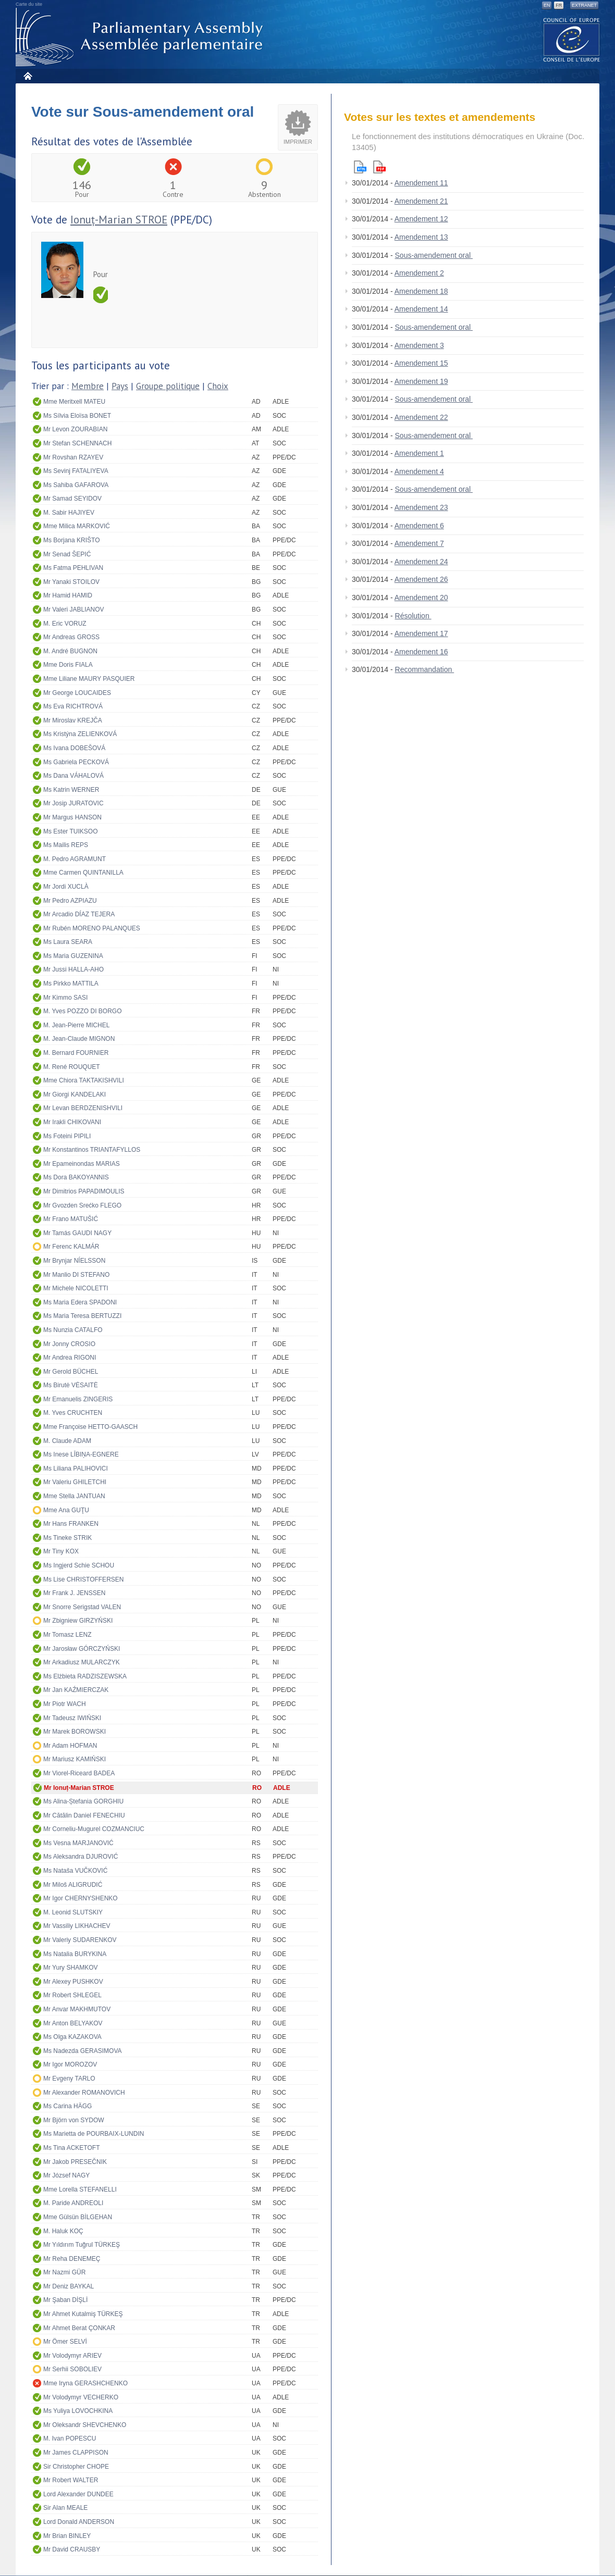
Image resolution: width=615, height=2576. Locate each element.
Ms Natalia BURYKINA (74, 1954)
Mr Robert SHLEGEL (72, 1995)
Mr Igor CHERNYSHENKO (80, 1898)
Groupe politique (168, 386)
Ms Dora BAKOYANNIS (76, 1177)
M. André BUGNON (70, 651)
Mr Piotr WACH (64, 1704)
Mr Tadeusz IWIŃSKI (72, 1718)
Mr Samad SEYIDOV (72, 498)
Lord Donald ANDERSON (78, 2521)
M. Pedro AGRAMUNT (74, 859)
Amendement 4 (419, 471)
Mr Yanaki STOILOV (71, 582)
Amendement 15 (421, 363)
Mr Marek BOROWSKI (74, 1731)
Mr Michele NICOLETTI (75, 1288)
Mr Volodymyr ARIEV (72, 2355)
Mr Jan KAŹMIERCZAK (75, 1690)
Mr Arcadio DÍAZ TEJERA (79, 914)
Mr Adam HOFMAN (70, 1745)
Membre (87, 386)
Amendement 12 (421, 219)
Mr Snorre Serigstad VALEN (82, 1607)
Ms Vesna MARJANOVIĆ (78, 1843)
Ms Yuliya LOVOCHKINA (78, 2411)
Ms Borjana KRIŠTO (71, 540)
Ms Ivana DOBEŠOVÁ (74, 748)
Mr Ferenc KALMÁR (71, 1246)
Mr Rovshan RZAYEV (73, 457)
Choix (217, 386)
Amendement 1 (419, 453)
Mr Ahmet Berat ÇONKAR (79, 2328)
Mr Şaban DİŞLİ (65, 2300)
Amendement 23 (421, 507)
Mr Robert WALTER (70, 2480)
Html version (360, 166)
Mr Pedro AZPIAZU (70, 900)
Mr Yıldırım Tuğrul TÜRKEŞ (81, 2244)
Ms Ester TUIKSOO (70, 831)
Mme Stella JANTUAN (74, 1496)
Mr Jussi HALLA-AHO (73, 969)
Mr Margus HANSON (72, 817)
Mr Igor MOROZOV (70, 2064)
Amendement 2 (419, 273)
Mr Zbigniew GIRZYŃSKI (78, 1620)
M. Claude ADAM (67, 1441)
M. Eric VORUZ (65, 623)
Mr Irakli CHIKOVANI (72, 1122)
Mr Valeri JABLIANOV (73, 609)
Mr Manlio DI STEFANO (76, 1274)
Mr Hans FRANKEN (71, 1523)
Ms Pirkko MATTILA (71, 983)
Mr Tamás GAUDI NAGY (77, 1233)
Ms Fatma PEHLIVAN (73, 567)
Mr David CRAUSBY (71, 2549)
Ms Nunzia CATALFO (73, 1330)
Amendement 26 (421, 579)
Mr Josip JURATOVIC (73, 803)
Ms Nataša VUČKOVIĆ (75, 1870)
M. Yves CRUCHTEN (72, 1412)
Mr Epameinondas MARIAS (81, 1163)
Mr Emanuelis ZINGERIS (78, 1399)
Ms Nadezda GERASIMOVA (82, 2051)
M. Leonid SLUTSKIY (73, 1912)
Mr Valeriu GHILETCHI (74, 1482)
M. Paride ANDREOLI (73, 2203)
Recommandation (424, 669)
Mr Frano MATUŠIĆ (70, 1219)
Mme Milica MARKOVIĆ (76, 526)
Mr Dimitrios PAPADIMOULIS (84, 1191)
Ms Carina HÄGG (67, 2106)
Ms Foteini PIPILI (67, 1136)
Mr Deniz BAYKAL (68, 2286)
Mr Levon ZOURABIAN (75, 429)
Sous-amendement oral (434, 255)
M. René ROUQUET (71, 1067)
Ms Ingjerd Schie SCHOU (78, 1565)
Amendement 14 (421, 309)
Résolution (413, 616)
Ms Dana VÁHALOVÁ (73, 775)
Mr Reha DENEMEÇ (71, 2258)
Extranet (584, 5)
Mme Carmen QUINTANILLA (83, 872)
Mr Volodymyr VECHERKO (80, 2397)
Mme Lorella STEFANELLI (80, 2189)
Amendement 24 (421, 561)
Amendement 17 (421, 633)
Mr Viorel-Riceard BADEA (79, 1773)
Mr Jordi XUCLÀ (66, 886)
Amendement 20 (421, 597)
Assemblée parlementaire (141, 37)
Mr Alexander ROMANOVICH (84, 2092)
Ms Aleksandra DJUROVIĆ (80, 1856)
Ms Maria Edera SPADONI (80, 1302)
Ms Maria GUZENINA (73, 956)
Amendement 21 (421, 201)
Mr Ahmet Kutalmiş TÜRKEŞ (82, 2314)
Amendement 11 (421, 183)
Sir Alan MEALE (65, 2507)
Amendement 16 (421, 652)
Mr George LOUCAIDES (77, 692)
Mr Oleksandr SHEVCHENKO (84, 2425)
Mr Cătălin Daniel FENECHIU (84, 1815)
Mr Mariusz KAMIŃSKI (74, 1759)
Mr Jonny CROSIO (69, 1344)
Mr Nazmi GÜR (64, 2272)
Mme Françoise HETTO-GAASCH (90, 1426)
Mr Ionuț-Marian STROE (79, 1787)
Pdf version (379, 166)
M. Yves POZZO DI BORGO (82, 1011)
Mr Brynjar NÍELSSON (74, 1260)
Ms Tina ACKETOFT (71, 2147)
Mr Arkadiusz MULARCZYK (81, 1662)
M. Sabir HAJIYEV (68, 512)
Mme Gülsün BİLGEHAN (77, 2217)
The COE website (572, 39)
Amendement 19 (421, 381)
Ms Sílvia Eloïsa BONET (77, 415)
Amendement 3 (419, 345)
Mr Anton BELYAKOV (73, 2023)
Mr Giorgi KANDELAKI (74, 1094)
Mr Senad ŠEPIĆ (67, 554)
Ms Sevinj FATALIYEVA (75, 471)
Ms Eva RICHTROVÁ (73, 706)
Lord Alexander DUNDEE (78, 2494)
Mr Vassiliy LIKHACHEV (76, 1926)
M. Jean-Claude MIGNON (79, 1038)
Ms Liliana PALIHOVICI (75, 1468)
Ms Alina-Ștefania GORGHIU (83, 1801)
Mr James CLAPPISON (75, 2452)
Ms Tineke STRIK (67, 1537)
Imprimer (298, 142)
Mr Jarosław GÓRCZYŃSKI (81, 1648)
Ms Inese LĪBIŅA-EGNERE (81, 1454)
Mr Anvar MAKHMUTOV (76, 2009)
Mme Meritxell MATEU (74, 401)
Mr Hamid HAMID (67, 595)
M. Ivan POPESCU (69, 2438)
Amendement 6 (419, 525)
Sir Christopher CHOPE (76, 2466)
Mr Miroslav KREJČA (72, 720)
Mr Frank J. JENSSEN (74, 1593)
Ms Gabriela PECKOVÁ (76, 762)
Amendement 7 (419, 543)
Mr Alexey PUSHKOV (73, 1981)
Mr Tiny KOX (61, 1551)
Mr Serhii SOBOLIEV (72, 2369)
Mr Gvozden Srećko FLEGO (82, 1205)
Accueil (27, 76)
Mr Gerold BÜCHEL (70, 1371)
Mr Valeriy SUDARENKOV (79, 1940)
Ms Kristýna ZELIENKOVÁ (80, 734)
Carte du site (29, 4)
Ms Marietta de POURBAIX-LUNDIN (93, 2133)
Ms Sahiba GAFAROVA (75, 485)
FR (559, 5)
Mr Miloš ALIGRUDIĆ (72, 1884)
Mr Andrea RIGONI (69, 1357)
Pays (120, 386)
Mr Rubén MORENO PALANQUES (91, 928)
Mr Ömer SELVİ (65, 2341)
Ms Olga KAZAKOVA (72, 2036)
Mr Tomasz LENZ (67, 1634)
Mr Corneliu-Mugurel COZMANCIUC (93, 1829)
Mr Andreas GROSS (71, 637)
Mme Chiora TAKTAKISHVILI (83, 1080)
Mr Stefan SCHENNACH (77, 443)
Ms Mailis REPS (65, 845)
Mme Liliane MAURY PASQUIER (88, 678)
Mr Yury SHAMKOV (70, 1967)
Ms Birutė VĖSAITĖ (70, 1385)
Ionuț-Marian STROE (118, 220)
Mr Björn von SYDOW (73, 2120)
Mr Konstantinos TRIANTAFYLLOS (91, 1149)
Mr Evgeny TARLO (69, 2078)
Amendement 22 (421, 417)
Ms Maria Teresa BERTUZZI (82, 1316)
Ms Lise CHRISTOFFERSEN (83, 1579)
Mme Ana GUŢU (66, 1510)
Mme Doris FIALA (68, 664)
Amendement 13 (421, 237)
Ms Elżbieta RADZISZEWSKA (85, 1676)
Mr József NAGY (66, 2175)
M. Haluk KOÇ (63, 2231)
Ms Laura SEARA (67, 941)
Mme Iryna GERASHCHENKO (85, 2383)
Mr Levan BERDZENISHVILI (82, 1108)
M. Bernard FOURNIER (75, 1052)
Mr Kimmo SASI (65, 997)
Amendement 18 (421, 291)
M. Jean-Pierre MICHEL (76, 1025)
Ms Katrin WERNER (71, 789)
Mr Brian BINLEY (67, 2536)
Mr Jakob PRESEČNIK (75, 2162)
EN (547, 5)
